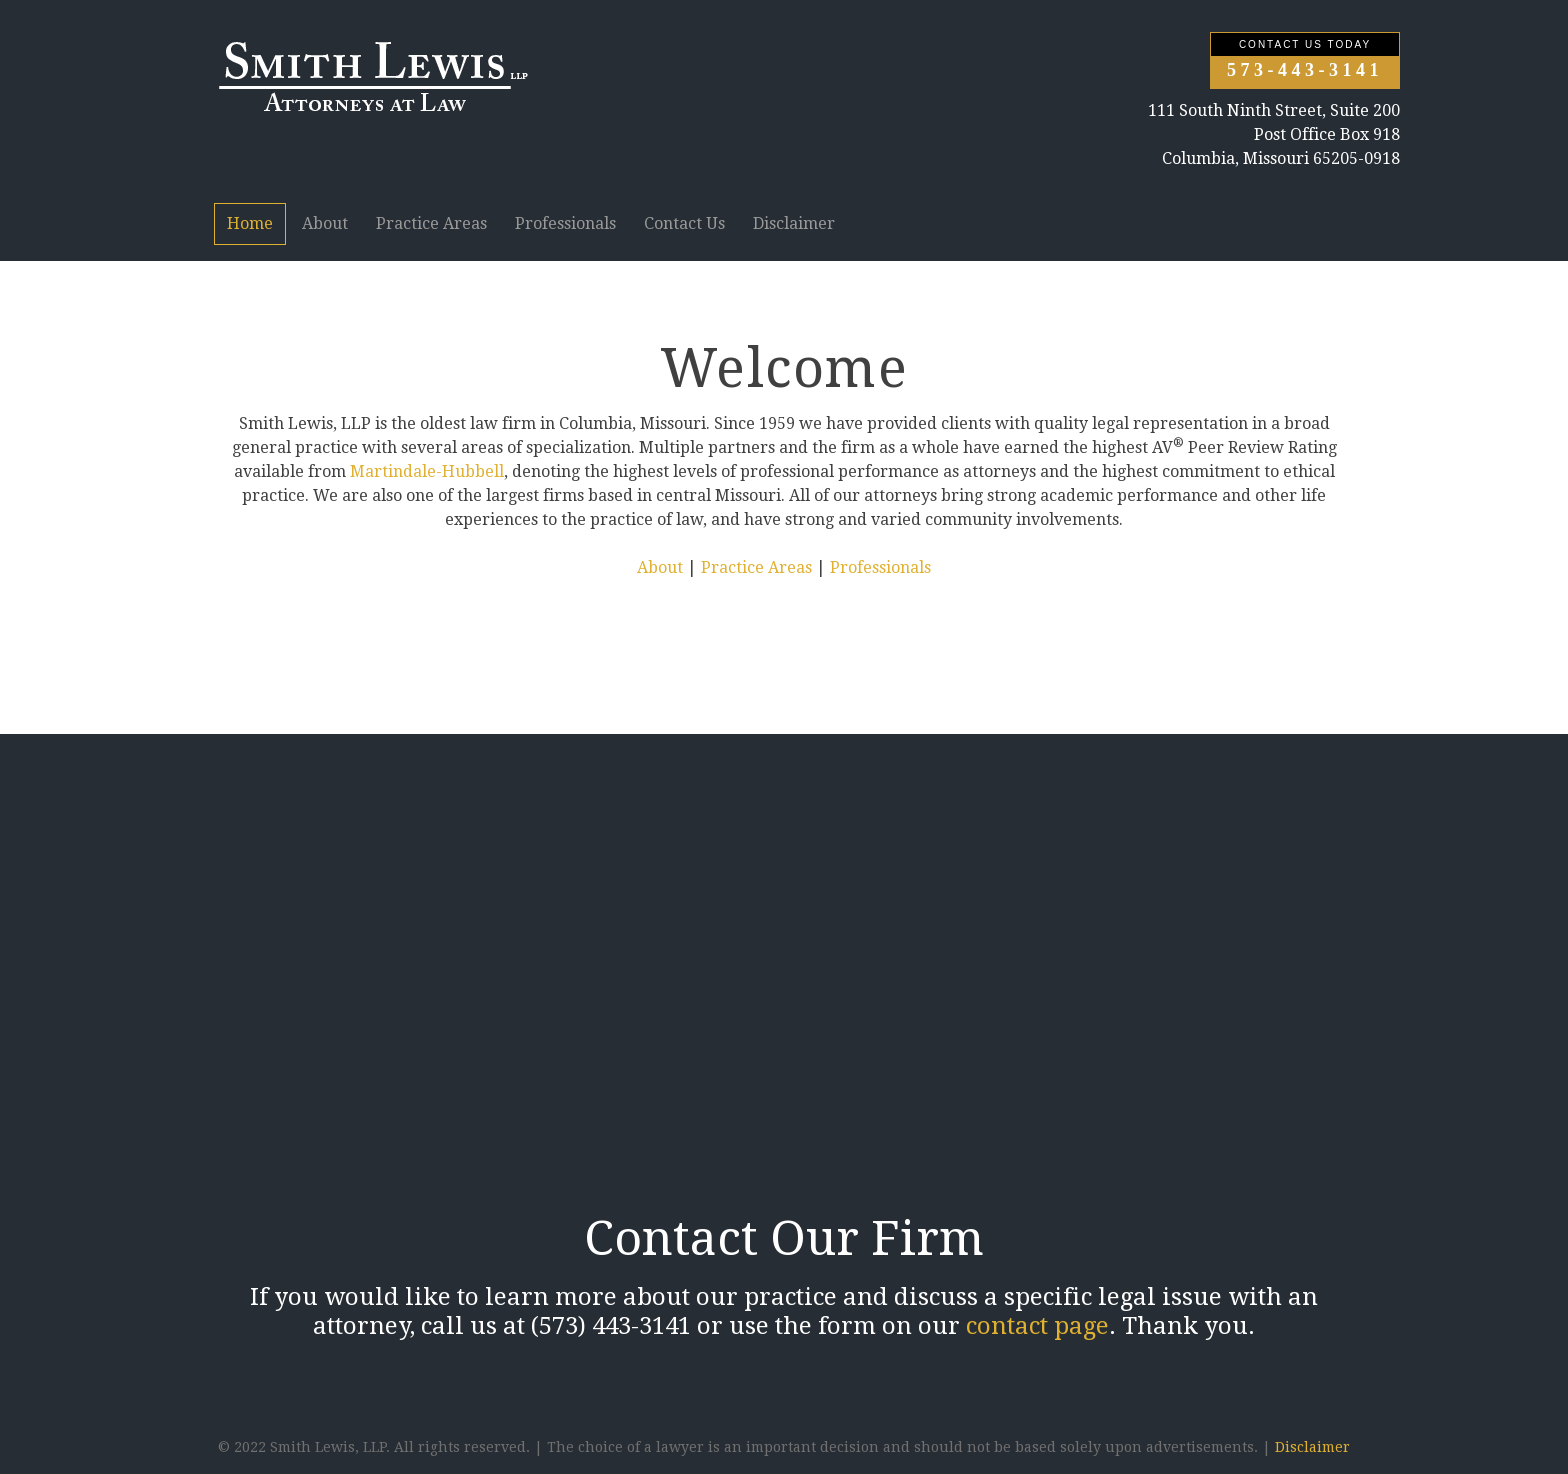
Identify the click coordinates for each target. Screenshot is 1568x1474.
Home (250, 223)
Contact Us (684, 223)
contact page (1037, 1326)
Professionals (565, 223)
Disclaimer (794, 223)
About (325, 223)
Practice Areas (431, 223)
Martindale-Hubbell (427, 471)
